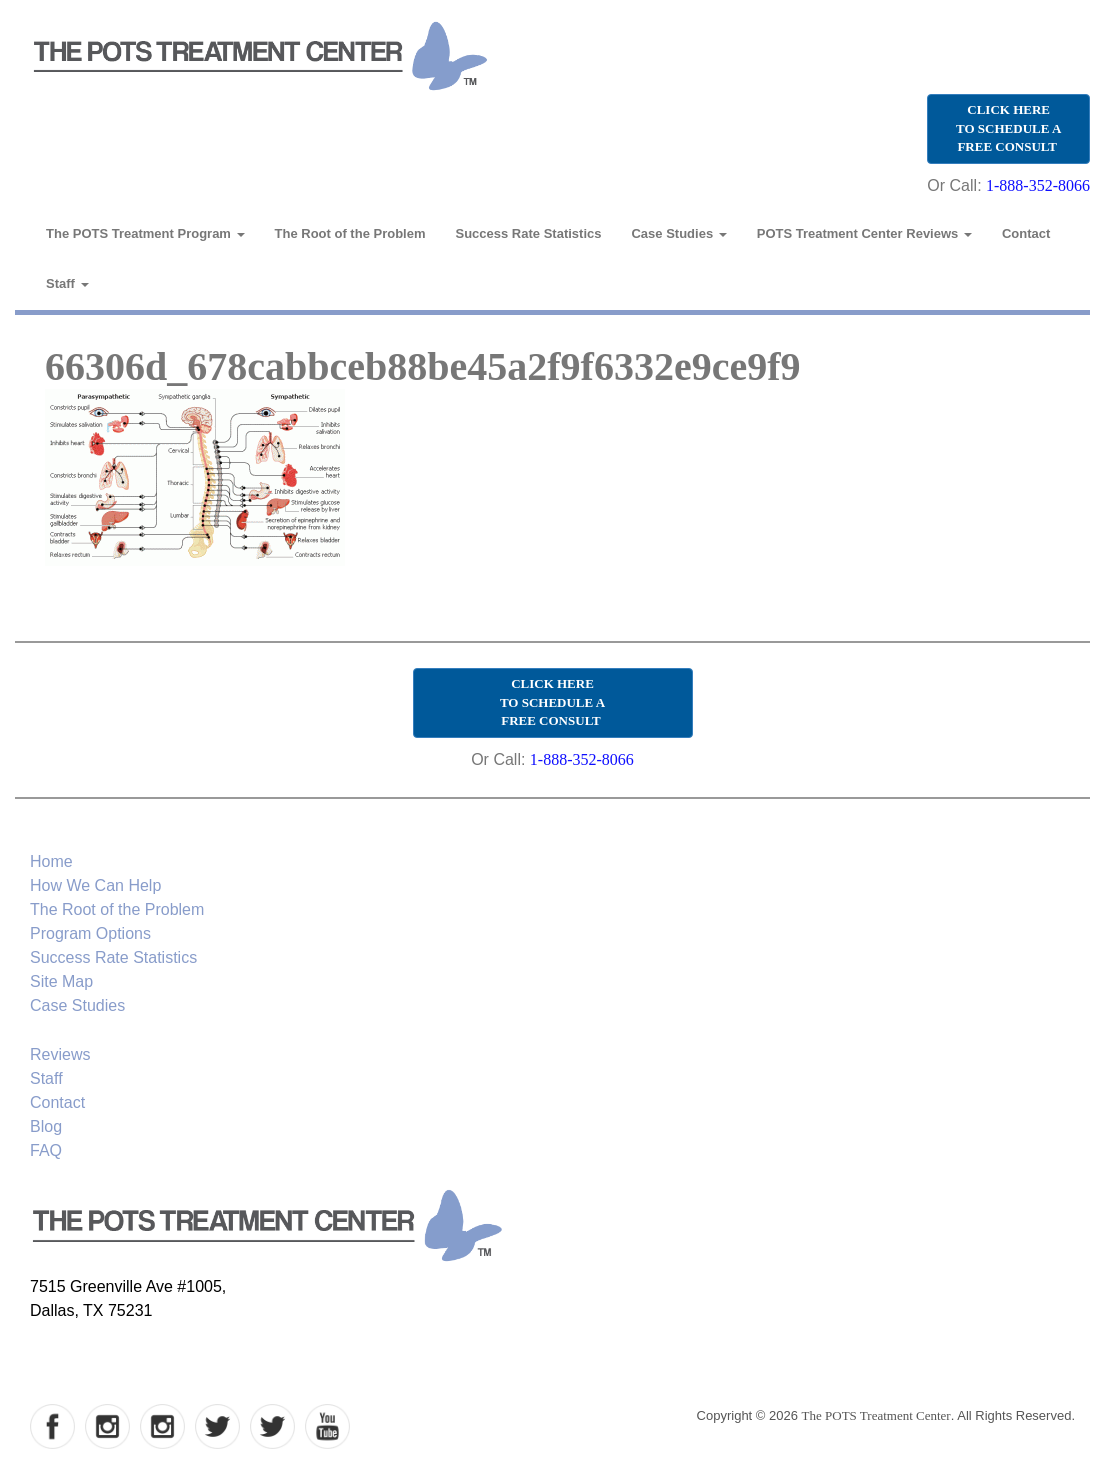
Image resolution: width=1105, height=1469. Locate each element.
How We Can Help (95, 885)
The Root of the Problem (350, 233)
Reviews (60, 1054)
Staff (67, 283)
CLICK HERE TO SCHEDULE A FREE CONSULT (1008, 128)
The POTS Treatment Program (145, 233)
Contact (1026, 233)
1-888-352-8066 (1038, 185)
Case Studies (678, 233)
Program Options (90, 933)
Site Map (61, 981)
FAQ (46, 1150)
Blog (46, 1126)
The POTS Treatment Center (876, 1415)
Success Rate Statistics (529, 233)
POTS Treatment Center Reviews (864, 233)
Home (51, 861)
